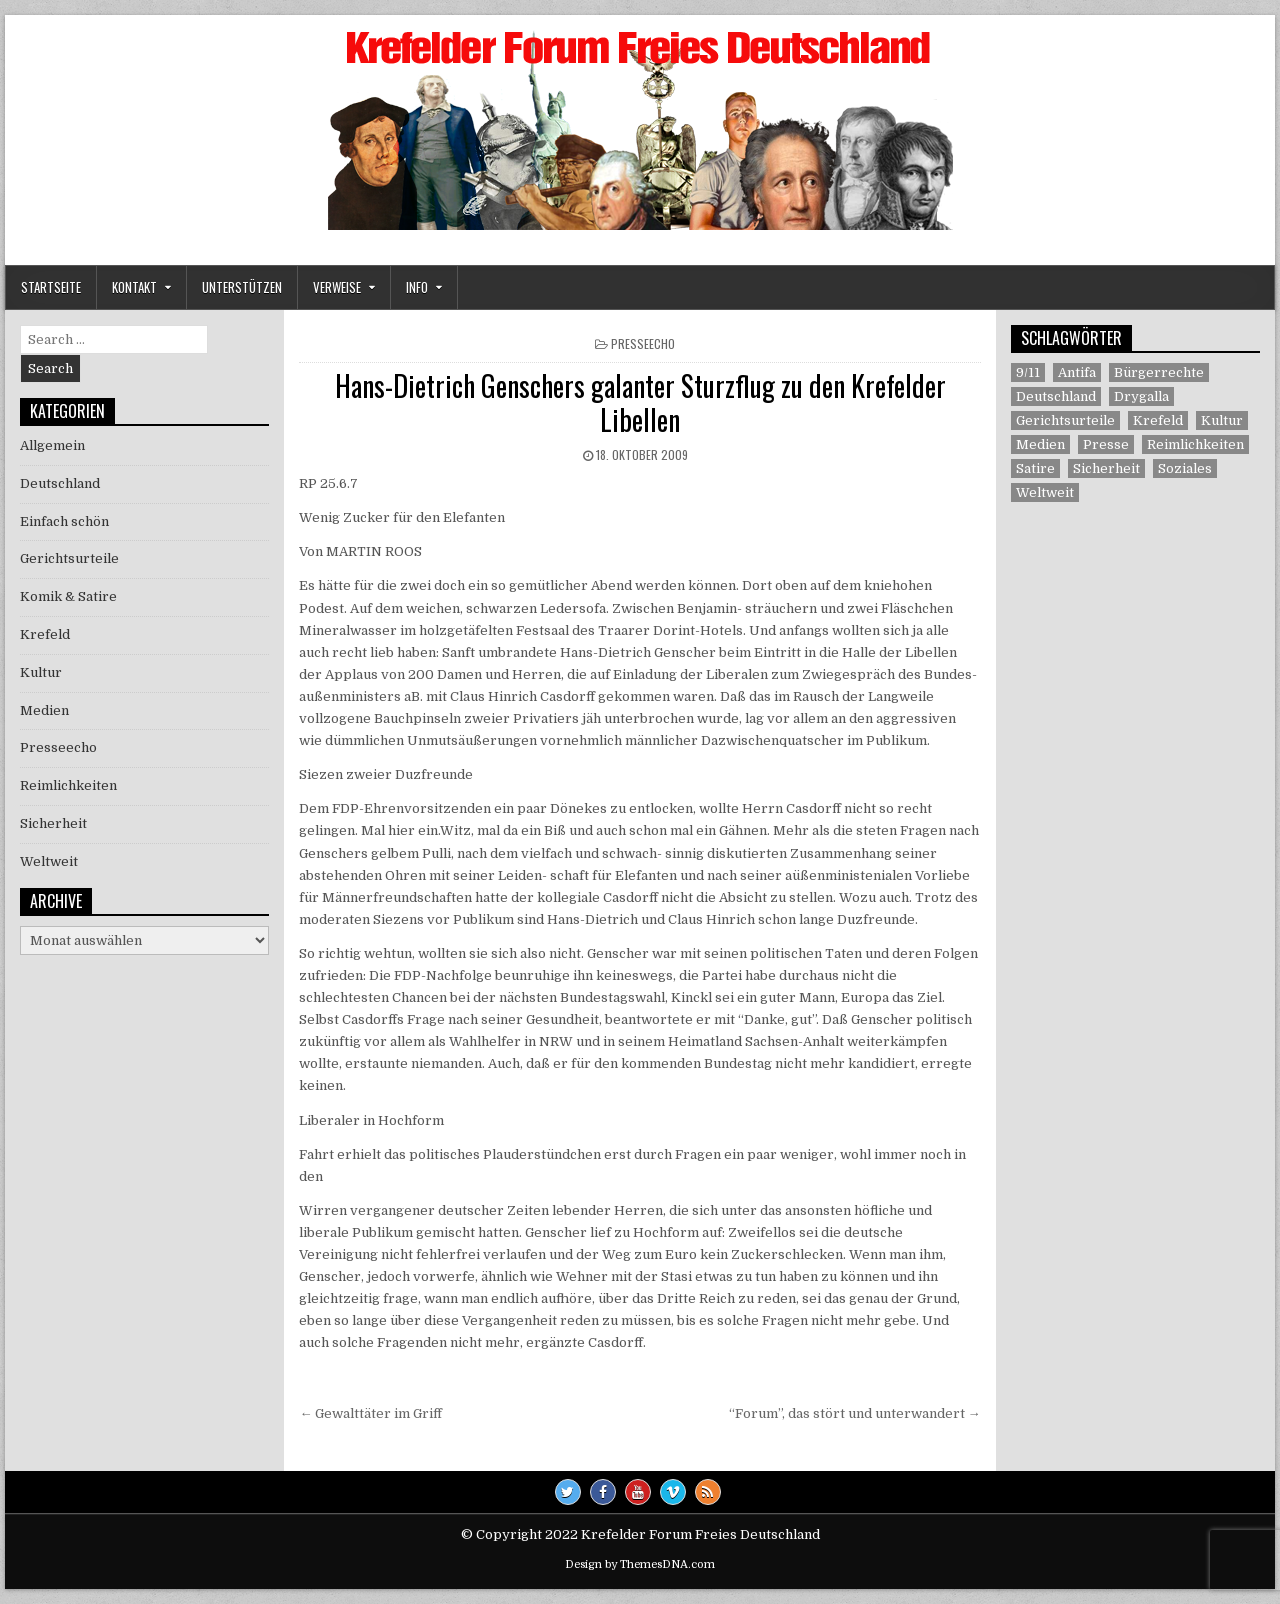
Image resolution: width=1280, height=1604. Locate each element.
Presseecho (643, 343)
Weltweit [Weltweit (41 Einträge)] (1045, 492)
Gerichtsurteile (69, 558)
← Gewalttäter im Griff (370, 1413)
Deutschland (60, 483)
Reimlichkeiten (68, 785)
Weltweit (49, 861)
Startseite (51, 287)
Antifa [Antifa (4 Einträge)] (1077, 372)
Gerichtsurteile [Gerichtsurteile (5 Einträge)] (1065, 420)
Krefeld (45, 634)
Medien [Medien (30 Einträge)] (1040, 444)
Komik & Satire (68, 596)
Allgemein (52, 445)
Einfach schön (64, 521)
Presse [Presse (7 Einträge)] (1106, 444)
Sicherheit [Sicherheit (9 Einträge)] (1106, 468)
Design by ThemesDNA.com (640, 1564)
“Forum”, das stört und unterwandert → (855, 1413)
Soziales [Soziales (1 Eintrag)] (1185, 468)
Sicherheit (53, 823)
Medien (44, 710)
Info (417, 287)
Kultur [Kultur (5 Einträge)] (1222, 420)
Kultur (41, 672)
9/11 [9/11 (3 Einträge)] (1028, 372)
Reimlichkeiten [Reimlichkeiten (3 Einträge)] (1195, 444)
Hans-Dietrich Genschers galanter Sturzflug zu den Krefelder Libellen (640, 402)
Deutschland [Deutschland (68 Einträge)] (1056, 396)
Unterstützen (242, 287)
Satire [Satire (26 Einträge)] (1035, 468)
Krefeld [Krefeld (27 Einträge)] (1158, 420)
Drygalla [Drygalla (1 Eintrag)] (1141, 396)
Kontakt (134, 287)
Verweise (337, 287)
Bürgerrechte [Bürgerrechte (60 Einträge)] (1159, 372)
